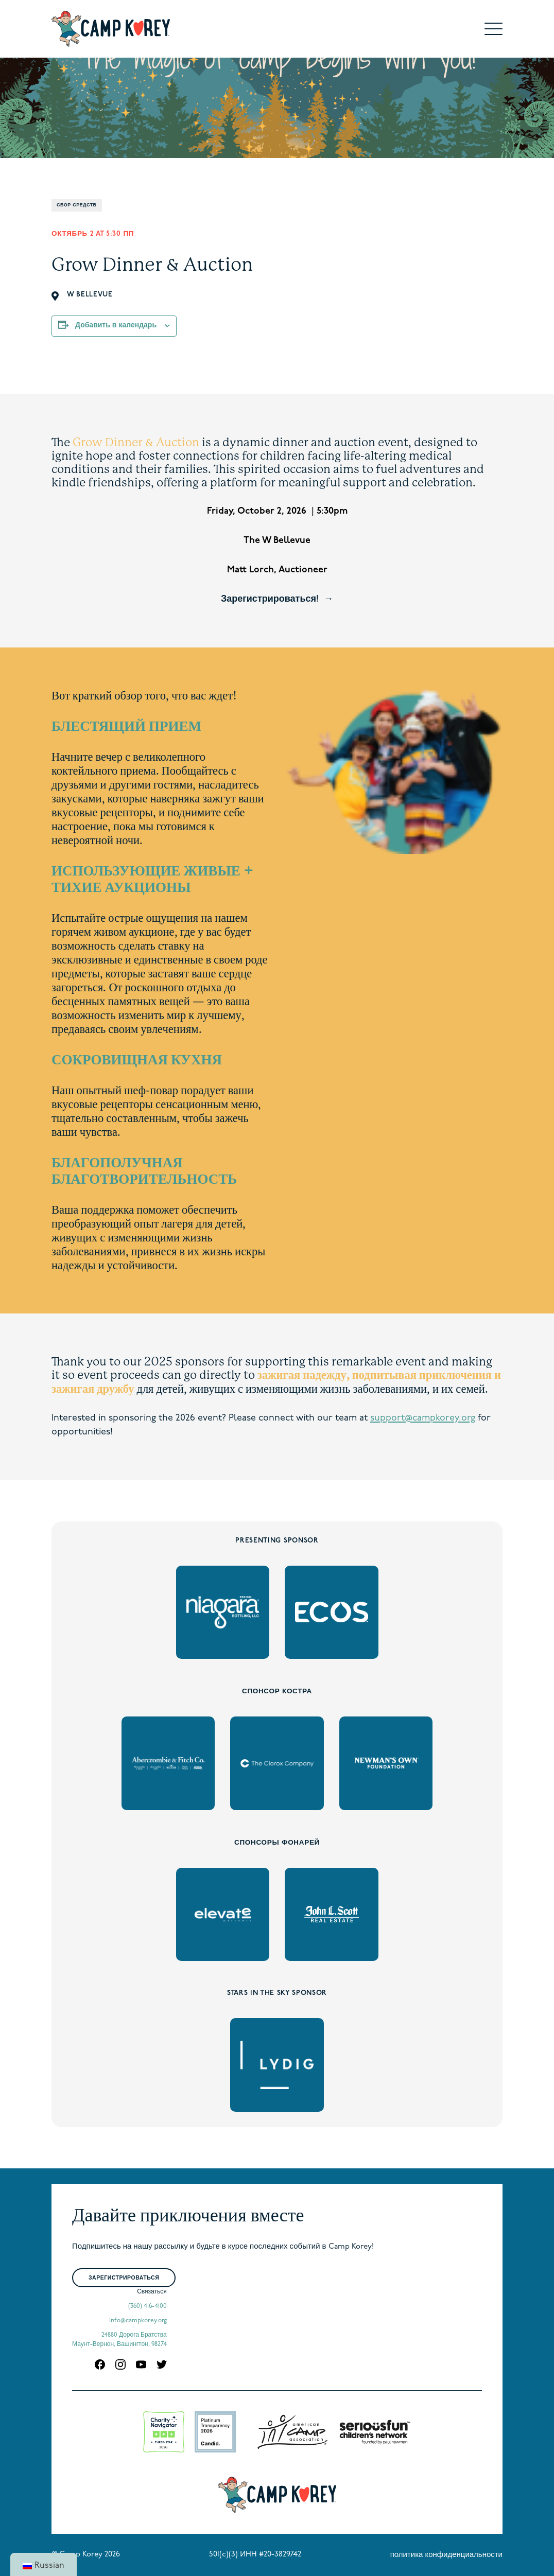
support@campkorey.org (422, 1418)
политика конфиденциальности (446, 2555)
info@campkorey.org (138, 2321)
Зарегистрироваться (124, 2278)
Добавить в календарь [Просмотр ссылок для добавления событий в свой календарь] (116, 325)
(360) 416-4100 (147, 2306)
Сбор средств (77, 205)
